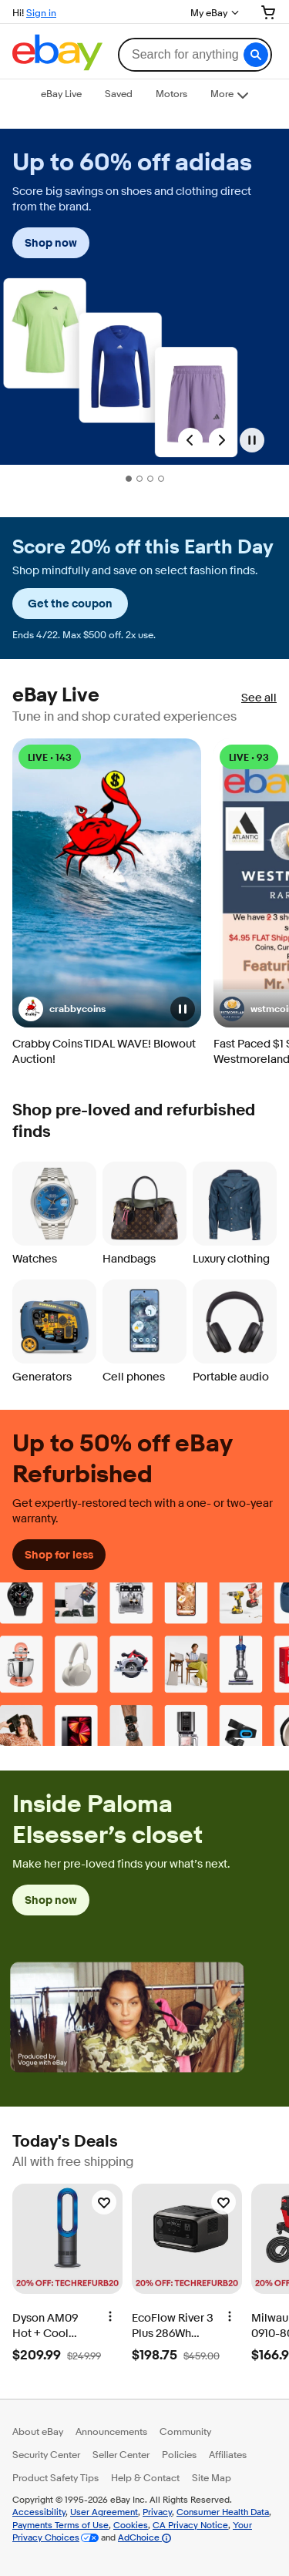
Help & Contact (145, 2477)
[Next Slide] (221, 440)
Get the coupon (70, 603)
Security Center (46, 2454)
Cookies (130, 2525)
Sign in (41, 12)
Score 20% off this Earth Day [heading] (143, 548)
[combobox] (194, 54)
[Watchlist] (104, 2202)
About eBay (37, 2431)
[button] (256, 54)
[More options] (110, 2315)
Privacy (157, 2511)
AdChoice (144, 2537)
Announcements (111, 2431)
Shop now (51, 243)
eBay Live (55, 696)
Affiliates (228, 2454)
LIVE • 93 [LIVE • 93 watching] (249, 757)
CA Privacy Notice (190, 2525)
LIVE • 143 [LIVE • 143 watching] (50, 757)
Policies (179, 2454)
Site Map (211, 2477)
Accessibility (39, 2511)
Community (185, 2431)
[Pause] (252, 440)
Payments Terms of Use (60, 2525)
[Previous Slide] (190, 440)
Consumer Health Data (222, 2511)
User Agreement (104, 2511)
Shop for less (59, 1554)
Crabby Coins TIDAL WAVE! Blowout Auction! (104, 1052)
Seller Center (121, 2454)
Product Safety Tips (55, 2477)
